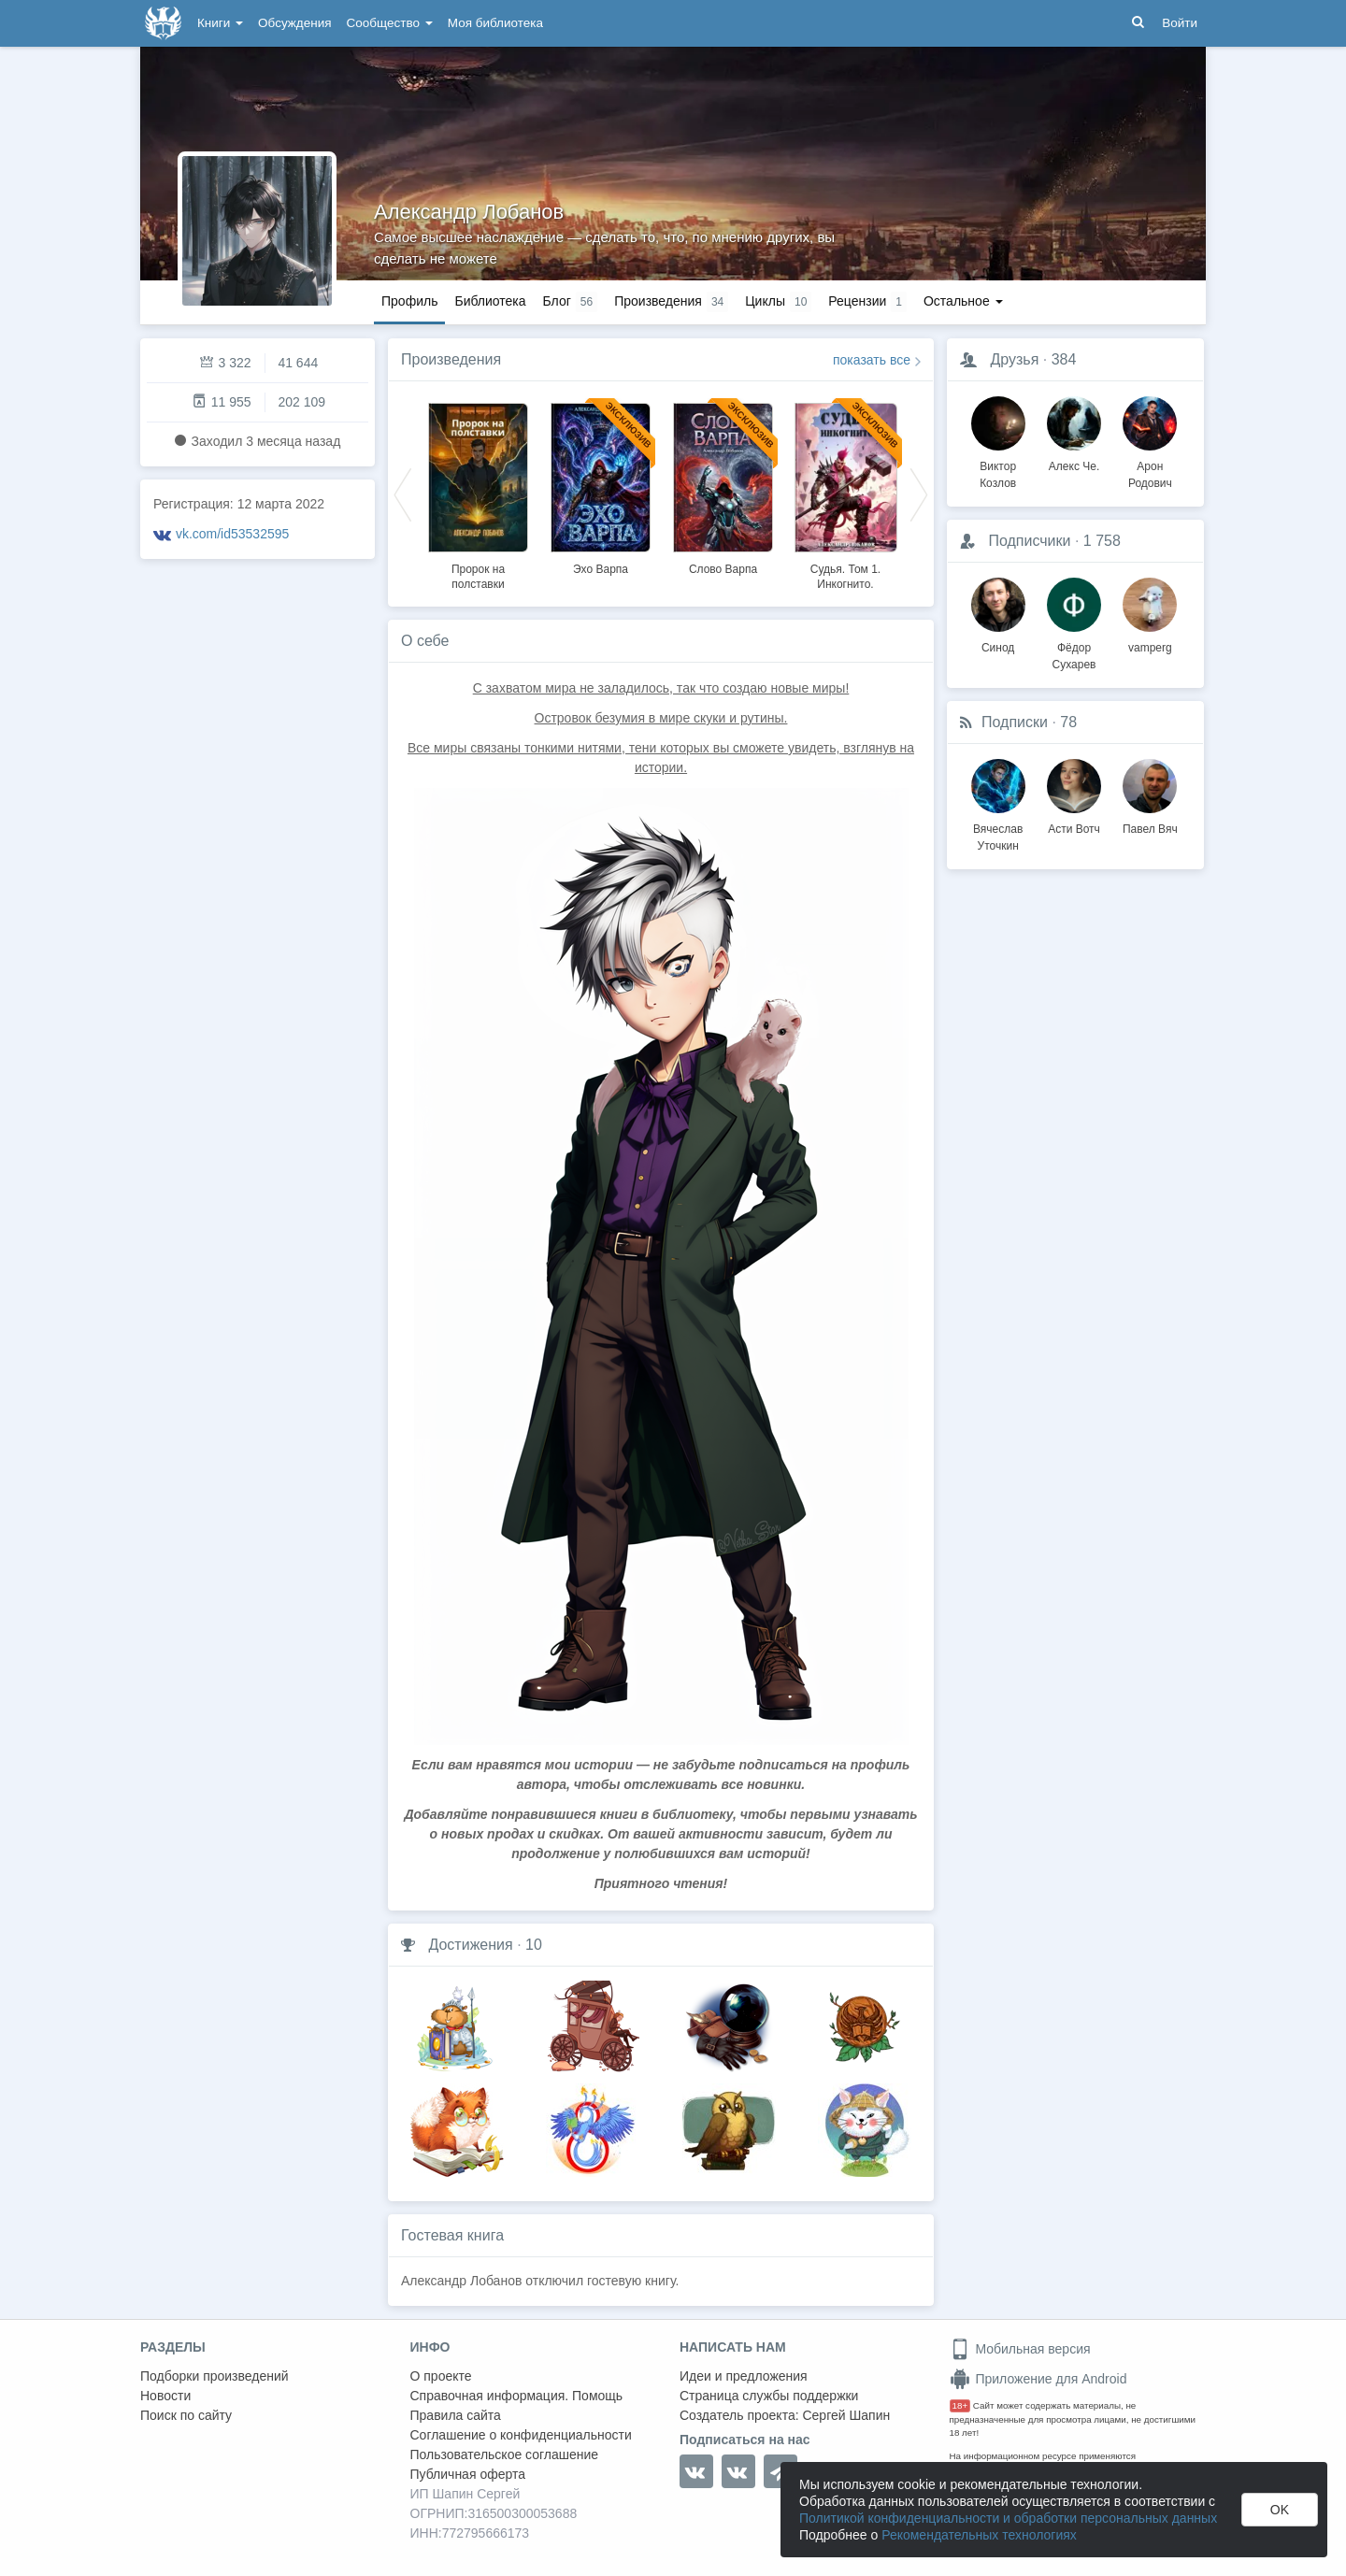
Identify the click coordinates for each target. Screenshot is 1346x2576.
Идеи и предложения (744, 2375)
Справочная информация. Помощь (516, 2395)
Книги (220, 23)
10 (533, 1945)
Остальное (963, 300)
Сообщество (390, 23)
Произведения (451, 359)
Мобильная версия (1020, 2349)
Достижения (470, 1945)
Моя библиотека (495, 23)
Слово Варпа (723, 569)
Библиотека (489, 300)
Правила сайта (455, 2415)
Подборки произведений (214, 2375)
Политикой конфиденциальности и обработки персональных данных (1008, 2518)
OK (1279, 2509)
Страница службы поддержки (769, 2395)
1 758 (1102, 541)
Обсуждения (294, 23)
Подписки (1014, 722)
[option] (478, 493)
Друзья (1014, 359)
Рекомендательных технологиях (979, 2534)
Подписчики (1029, 541)
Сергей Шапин (846, 2415)
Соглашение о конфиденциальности (521, 2434)
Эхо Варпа (600, 569)
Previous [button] (403, 493)
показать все (871, 359)
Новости (165, 2395)
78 (1068, 722)
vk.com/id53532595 (232, 533)
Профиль (409, 300)
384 (1064, 359)
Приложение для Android (1038, 2378)
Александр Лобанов (469, 211)
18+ (960, 2405)
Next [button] (918, 493)
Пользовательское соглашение (504, 2454)
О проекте (441, 2375)
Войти (1179, 23)
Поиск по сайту (186, 2415)
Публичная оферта (468, 2474)
